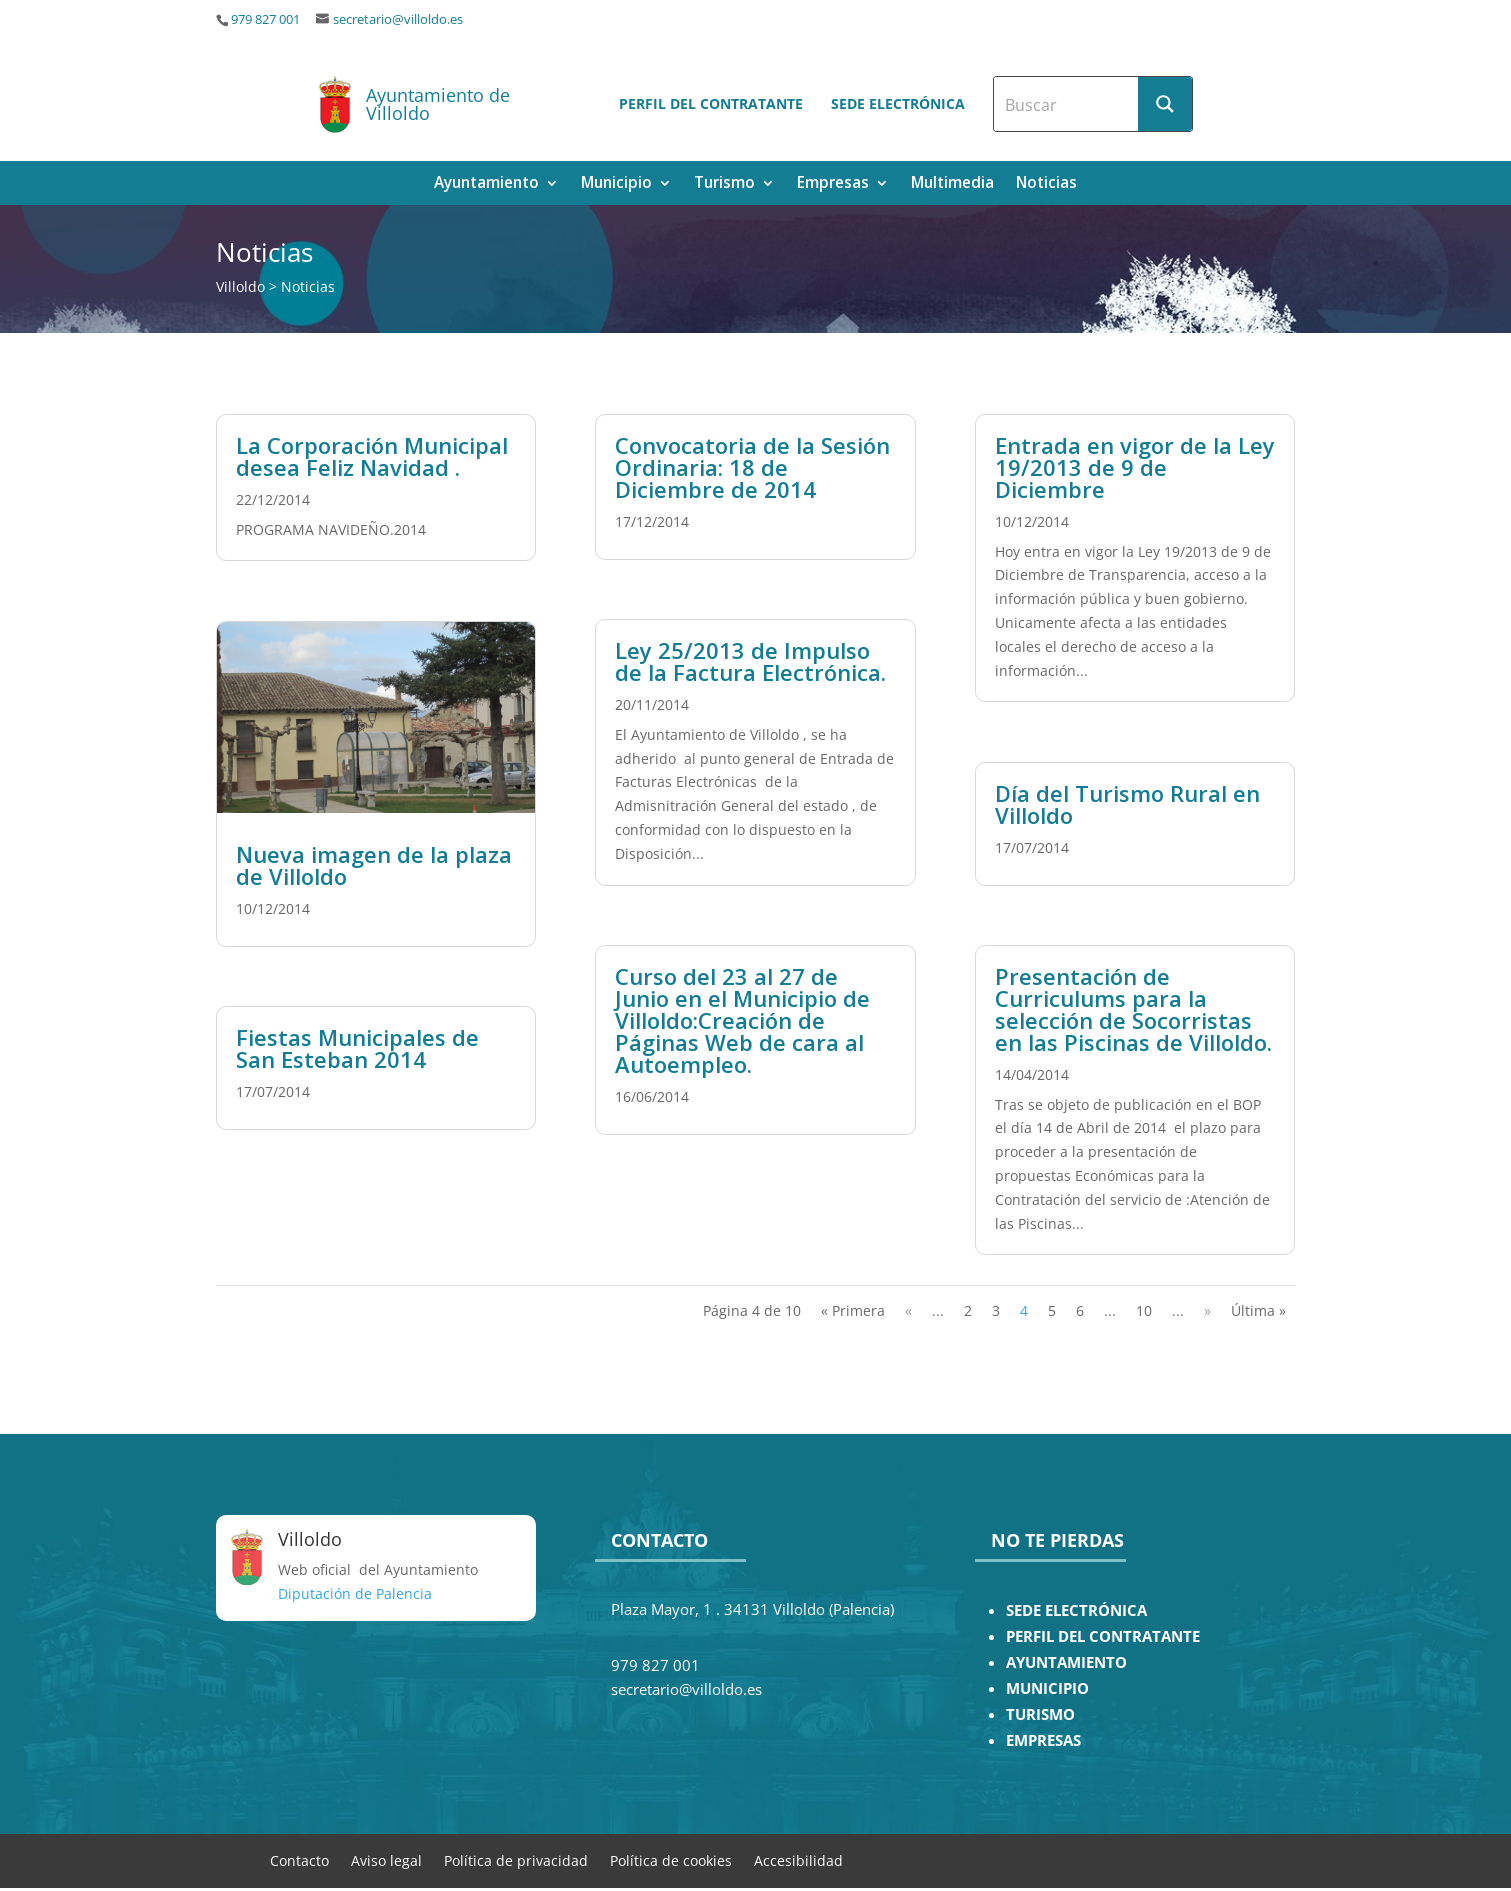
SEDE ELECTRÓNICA (1076, 1610)
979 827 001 (265, 19)
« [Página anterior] (908, 1310)
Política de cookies (671, 1859)
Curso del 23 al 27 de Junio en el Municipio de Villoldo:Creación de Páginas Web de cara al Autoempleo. (742, 1020)
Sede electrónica (898, 103)
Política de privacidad (516, 1859)
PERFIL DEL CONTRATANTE (1103, 1636)
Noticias (1046, 184)
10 (1144, 1310)
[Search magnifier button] (1165, 104)
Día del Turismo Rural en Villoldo (1127, 804)
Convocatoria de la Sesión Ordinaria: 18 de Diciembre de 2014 (752, 467)
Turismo (724, 184)
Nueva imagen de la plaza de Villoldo (374, 865)
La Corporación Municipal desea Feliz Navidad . (372, 456)
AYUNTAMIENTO (1066, 1662)
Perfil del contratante (711, 103)
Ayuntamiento (486, 184)
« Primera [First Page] (853, 1310)
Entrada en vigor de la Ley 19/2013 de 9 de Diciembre (1135, 467)
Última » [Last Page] (1258, 1310)
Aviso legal (386, 1859)
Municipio (616, 184)
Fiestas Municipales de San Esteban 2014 (357, 1048)
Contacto (299, 1859)
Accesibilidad (798, 1859)
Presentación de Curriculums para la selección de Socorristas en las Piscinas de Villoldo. (1133, 1009)
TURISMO (1040, 1714)
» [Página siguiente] (1207, 1310)
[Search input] (1067, 104)
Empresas (833, 184)
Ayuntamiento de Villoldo (438, 104)
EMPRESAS (1043, 1740)
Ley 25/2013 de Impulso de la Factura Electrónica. (750, 661)
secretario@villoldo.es (398, 19)
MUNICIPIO (1047, 1688)
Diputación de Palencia (355, 1593)
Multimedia (952, 184)
